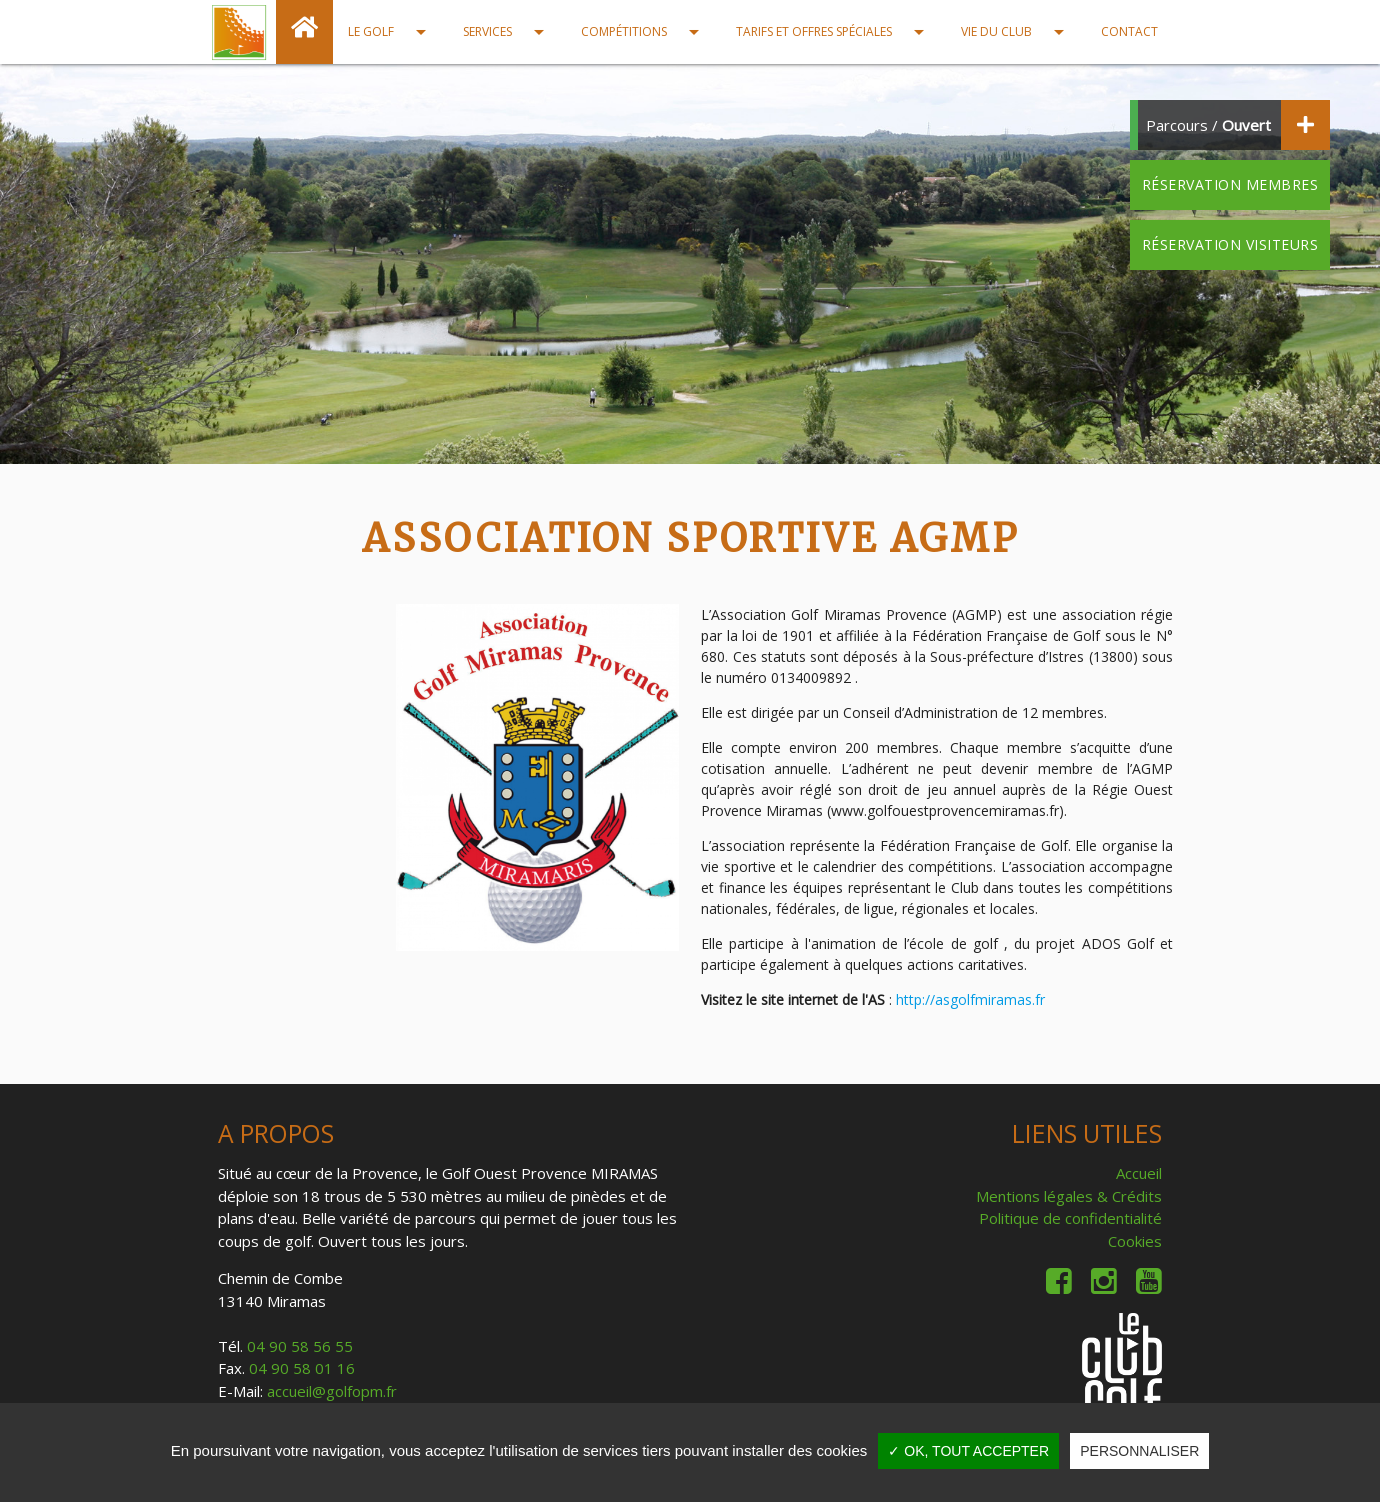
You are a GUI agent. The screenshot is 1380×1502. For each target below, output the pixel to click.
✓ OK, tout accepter (968, 1451)
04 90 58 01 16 (302, 1368)
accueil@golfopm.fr (332, 1391)
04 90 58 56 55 (300, 1346)
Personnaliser (1139, 1451)
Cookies (1135, 1241)
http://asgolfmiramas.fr (970, 999)
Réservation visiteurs (1230, 244)
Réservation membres (1230, 184)
